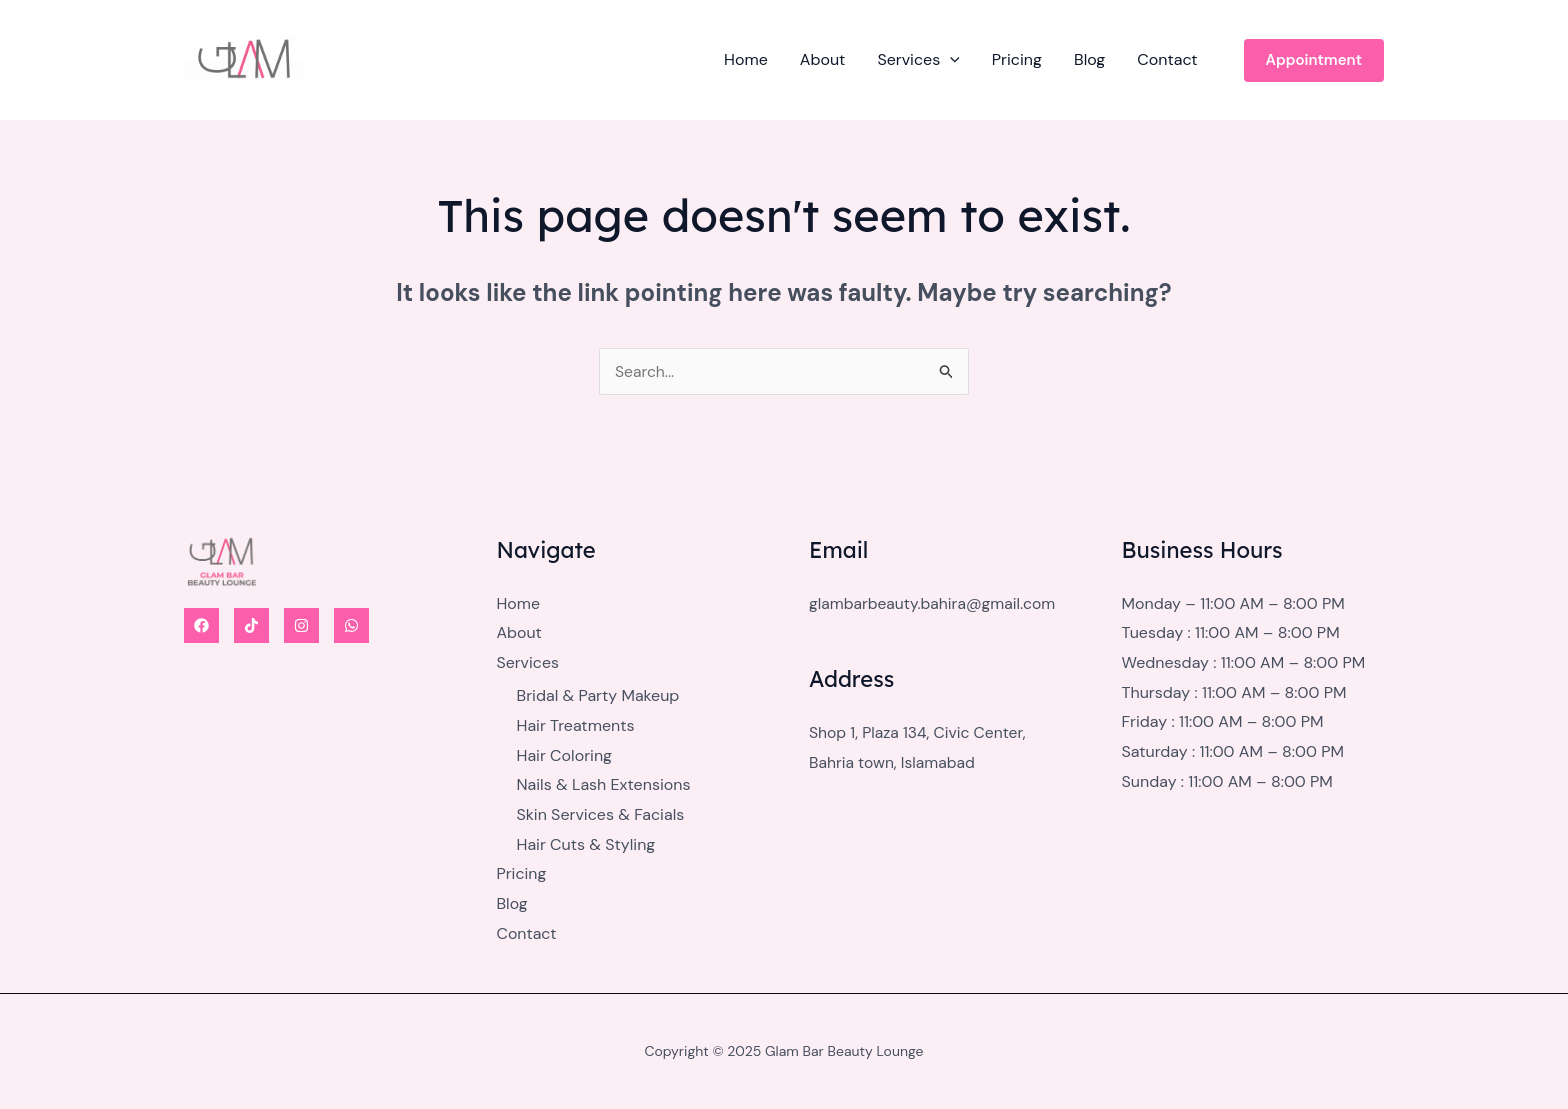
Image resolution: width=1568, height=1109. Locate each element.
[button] (1314, 60)
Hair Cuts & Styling (586, 844)
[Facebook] (201, 625)
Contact (1167, 59)
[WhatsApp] (351, 625)
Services (918, 60)
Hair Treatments (576, 725)
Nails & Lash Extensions (604, 785)
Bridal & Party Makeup (598, 696)
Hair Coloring (565, 755)
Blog (1089, 59)
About (823, 59)
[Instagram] (301, 625)
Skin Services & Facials (601, 814)
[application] (950, 60)
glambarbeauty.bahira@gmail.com (935, 603)
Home (746, 59)
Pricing (1017, 59)
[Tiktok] (251, 625)
